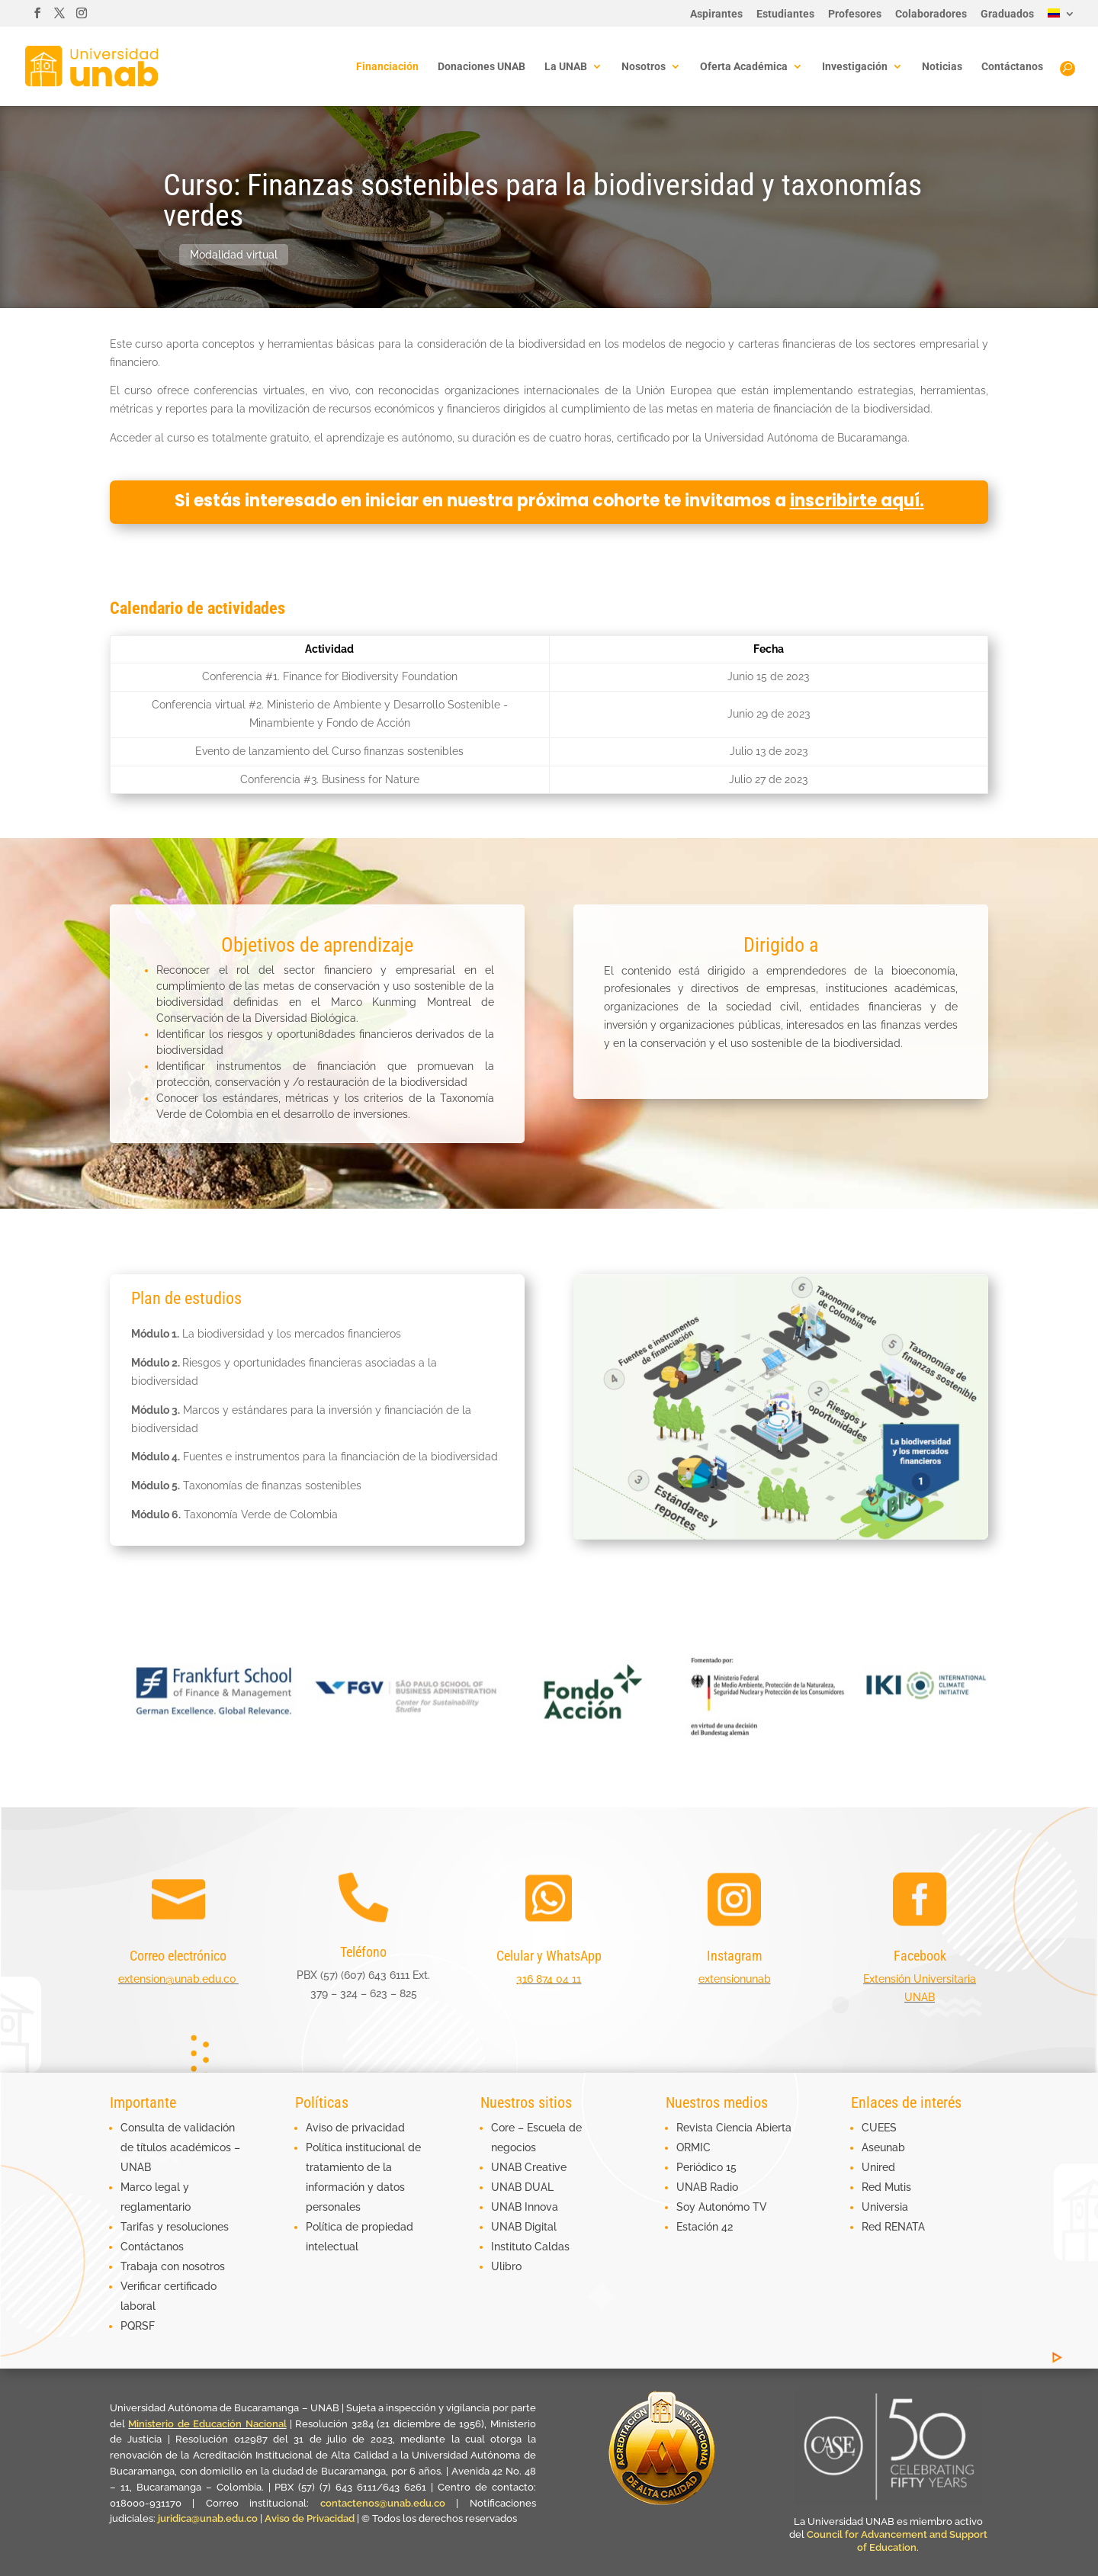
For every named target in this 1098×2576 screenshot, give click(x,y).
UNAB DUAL (522, 2187)
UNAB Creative (529, 2167)
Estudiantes (785, 14)
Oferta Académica (744, 66)
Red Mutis (886, 2187)
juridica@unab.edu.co (208, 2518)
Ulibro (506, 2266)
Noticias (942, 66)
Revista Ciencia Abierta (733, 2128)
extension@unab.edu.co (177, 1979)
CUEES (879, 2128)
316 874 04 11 (548, 1979)
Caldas (552, 2246)
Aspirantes (716, 14)
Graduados (1007, 14)
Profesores (854, 14)
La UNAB (565, 66)
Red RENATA (893, 2227)
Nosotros (643, 66)
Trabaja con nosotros (172, 2266)
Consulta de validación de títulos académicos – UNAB (180, 2147)
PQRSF (137, 2326)
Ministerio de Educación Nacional (207, 2424)
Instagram (734, 1956)
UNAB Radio (707, 2187)
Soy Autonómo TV (721, 2207)
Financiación (387, 66)
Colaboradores (931, 14)
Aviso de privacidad (355, 2128)
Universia (885, 2207)
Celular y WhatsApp (549, 1956)
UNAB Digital (524, 2227)
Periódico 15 (706, 2167)
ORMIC (693, 2147)
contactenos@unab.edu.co (382, 2503)
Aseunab (883, 2147)
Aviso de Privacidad (311, 2518)
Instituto (513, 2246)
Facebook (920, 1956)
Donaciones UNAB (481, 66)
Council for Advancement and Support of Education (897, 2541)
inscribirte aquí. (857, 500)
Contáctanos (1012, 66)
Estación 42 (704, 2227)
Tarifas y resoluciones (174, 2227)
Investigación (855, 66)
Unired (878, 2167)
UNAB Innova (524, 2207)
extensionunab (734, 1979)
